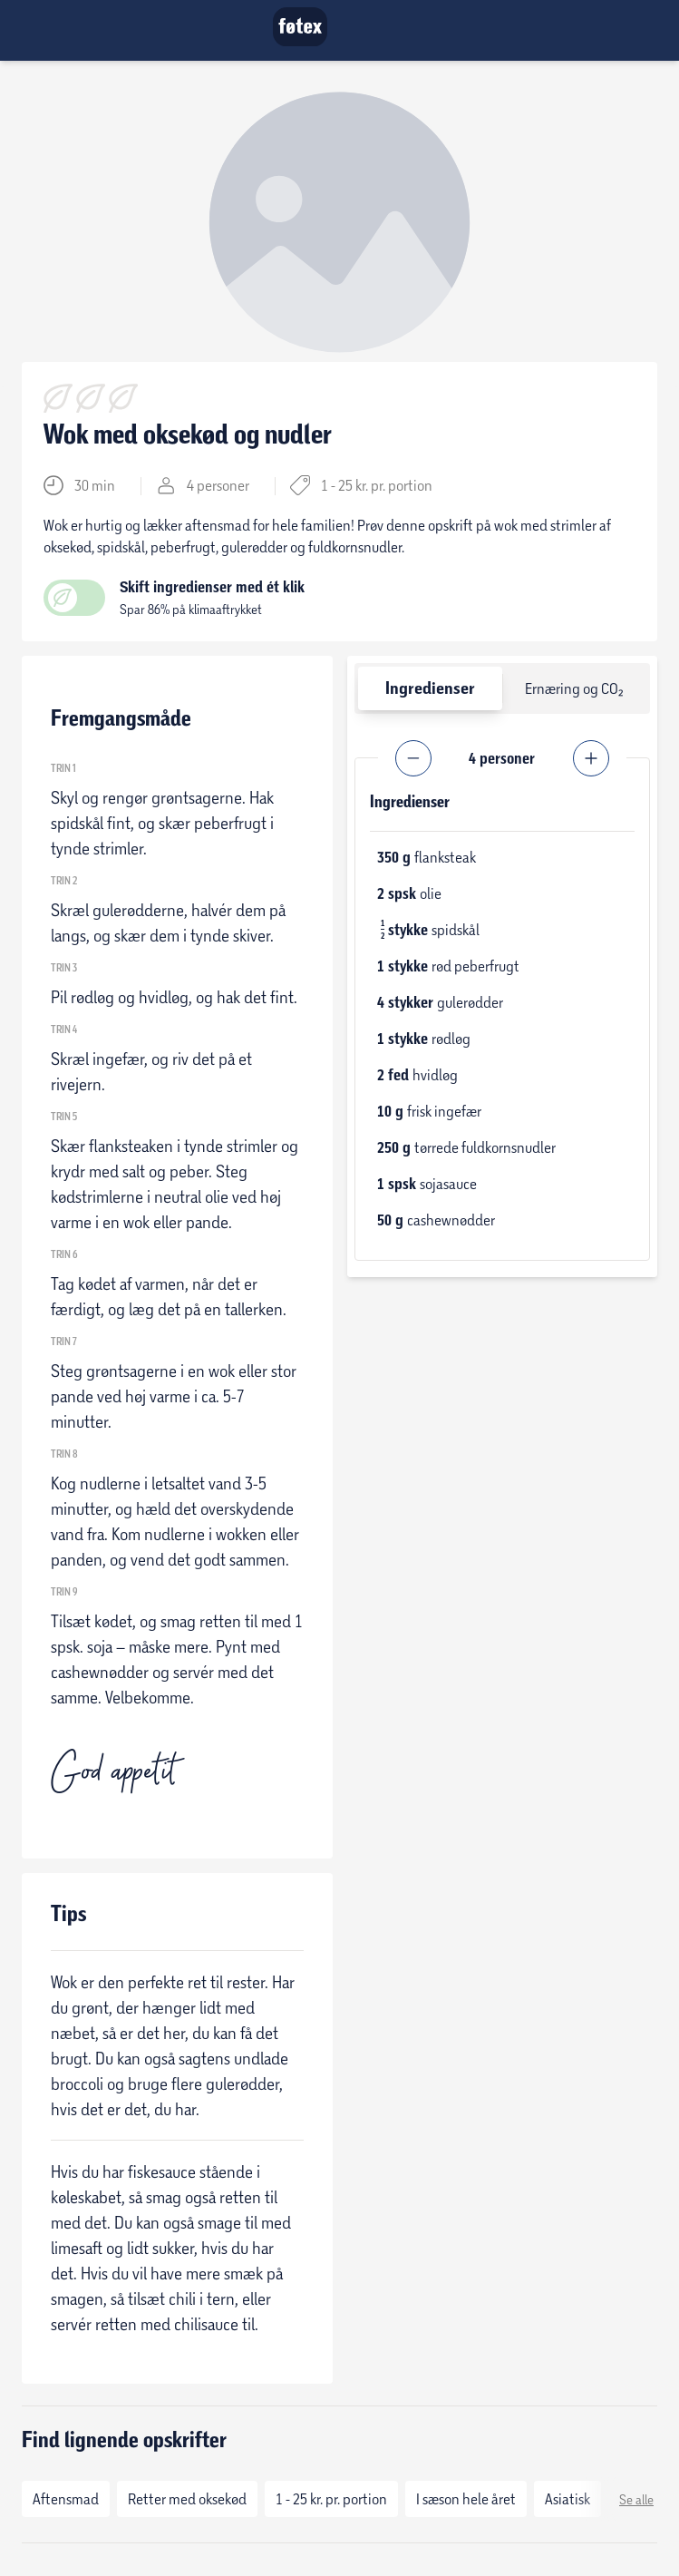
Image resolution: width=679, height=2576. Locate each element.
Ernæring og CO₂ (574, 688)
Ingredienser (430, 688)
